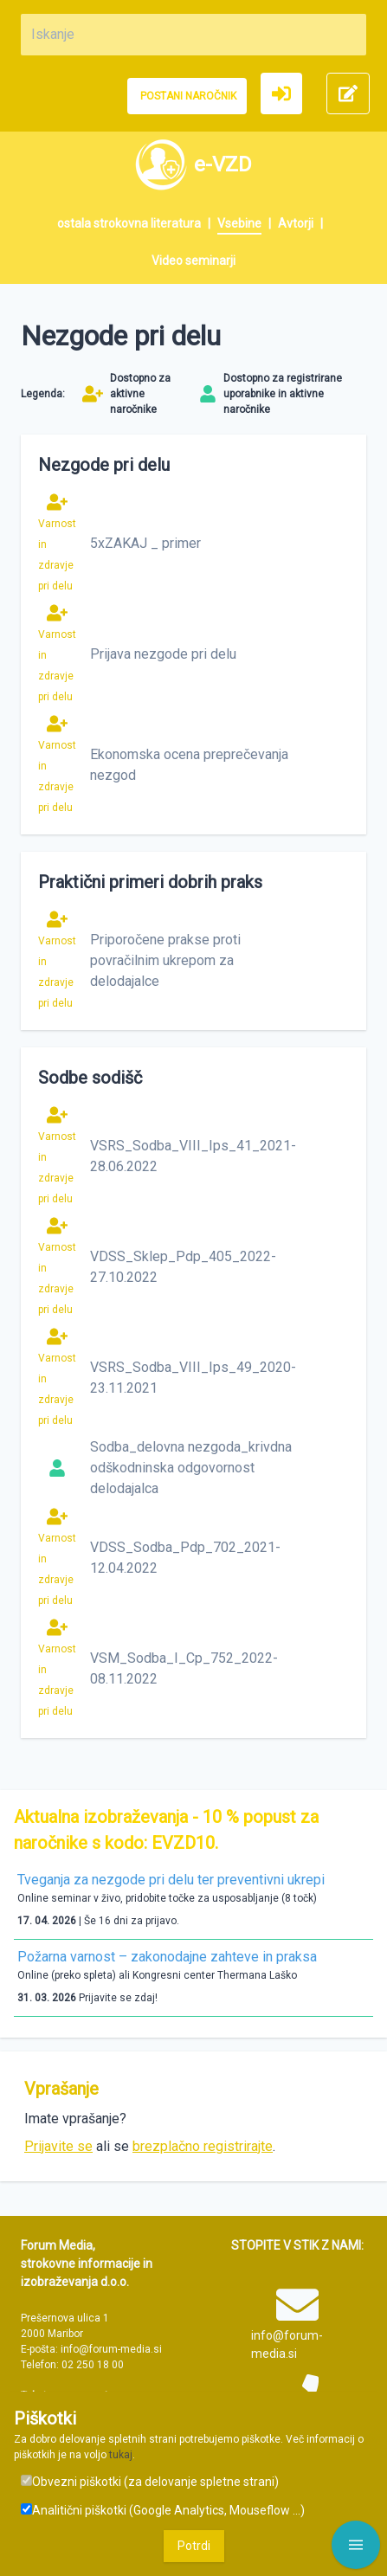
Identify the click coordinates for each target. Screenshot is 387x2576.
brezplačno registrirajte (202, 2146)
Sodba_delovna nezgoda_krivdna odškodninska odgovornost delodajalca (191, 1468)
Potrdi (193, 2546)
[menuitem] (137, 224)
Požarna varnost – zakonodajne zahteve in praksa (167, 1956)
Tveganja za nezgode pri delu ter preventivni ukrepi (171, 1879)
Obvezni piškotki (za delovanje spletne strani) (150, 2482)
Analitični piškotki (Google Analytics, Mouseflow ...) (163, 2510)
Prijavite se (58, 2146)
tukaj (120, 2455)
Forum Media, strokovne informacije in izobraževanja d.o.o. (86, 2263)
